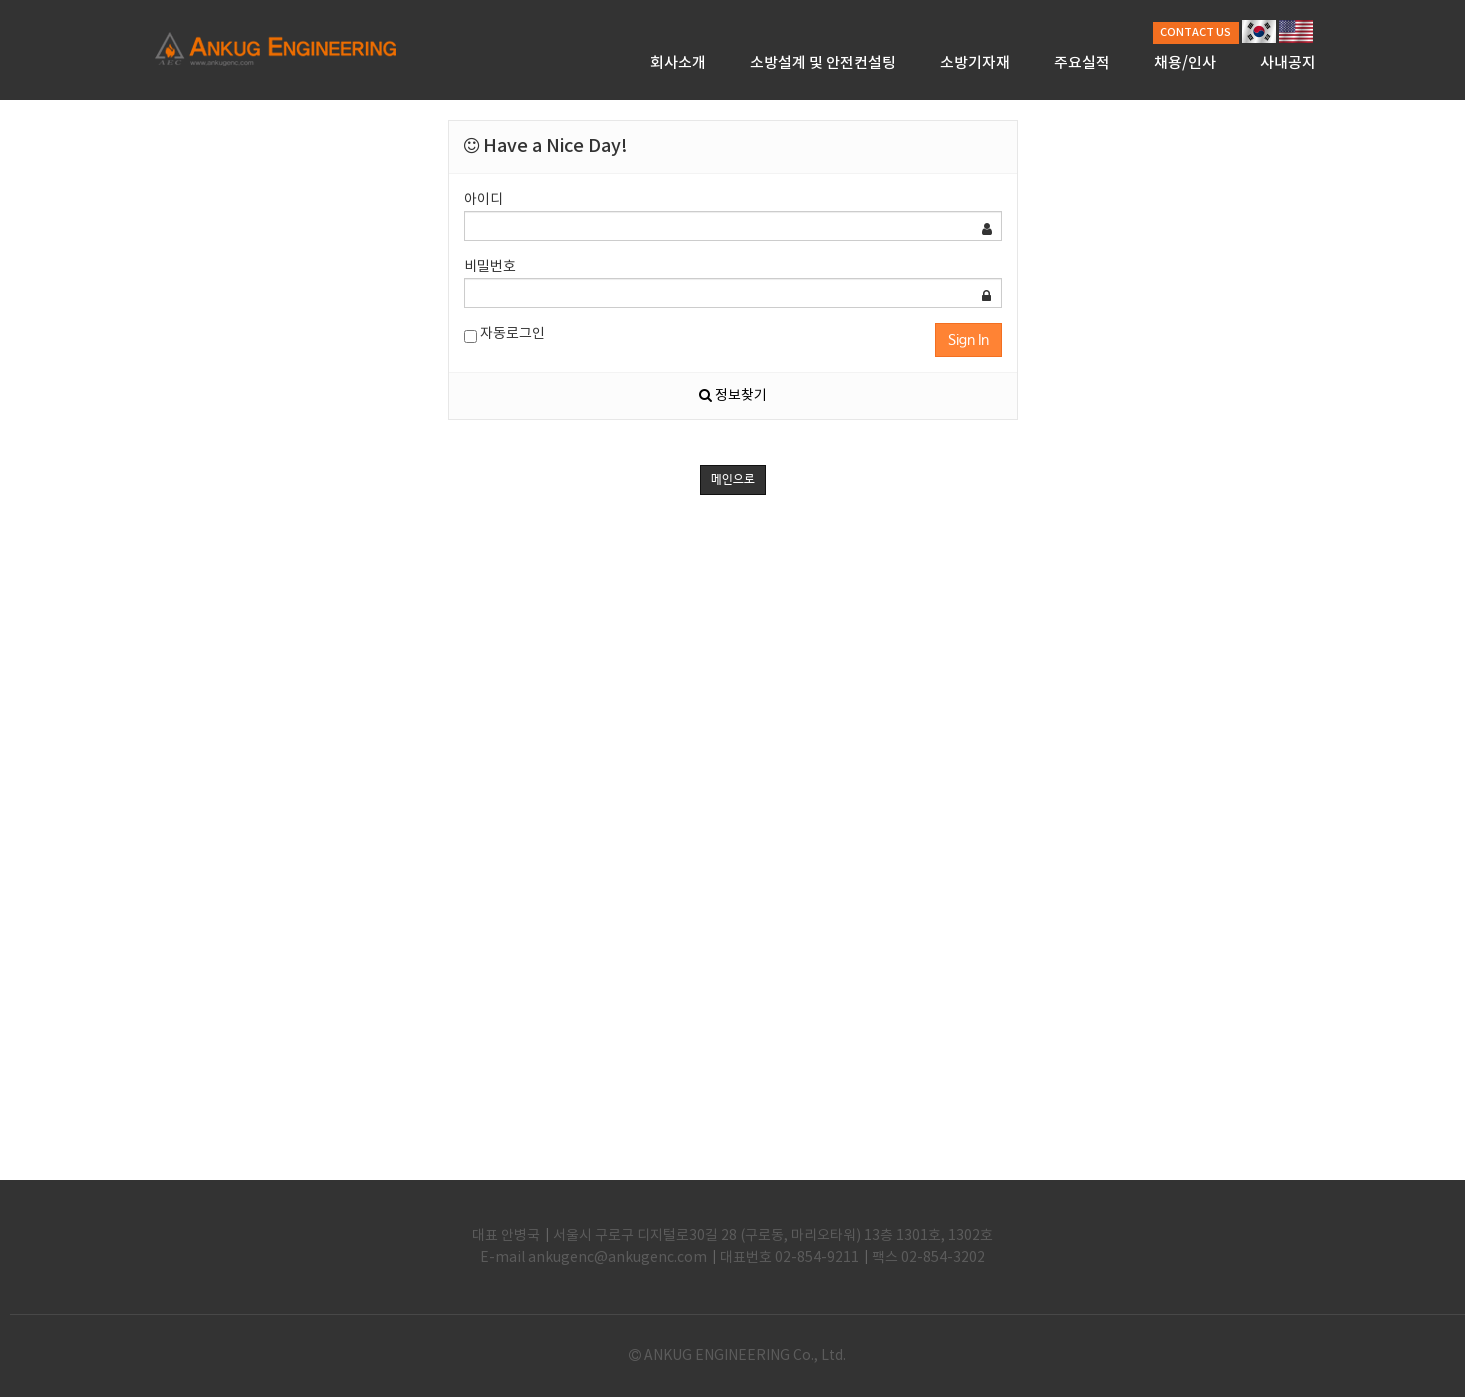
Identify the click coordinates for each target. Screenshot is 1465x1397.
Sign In (968, 340)
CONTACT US (1195, 32)
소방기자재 (975, 63)
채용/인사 (1185, 63)
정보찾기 (733, 396)
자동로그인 (504, 334)
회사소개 (678, 63)
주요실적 (1082, 63)
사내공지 (1288, 63)
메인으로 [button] (733, 480)
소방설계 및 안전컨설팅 (823, 63)
